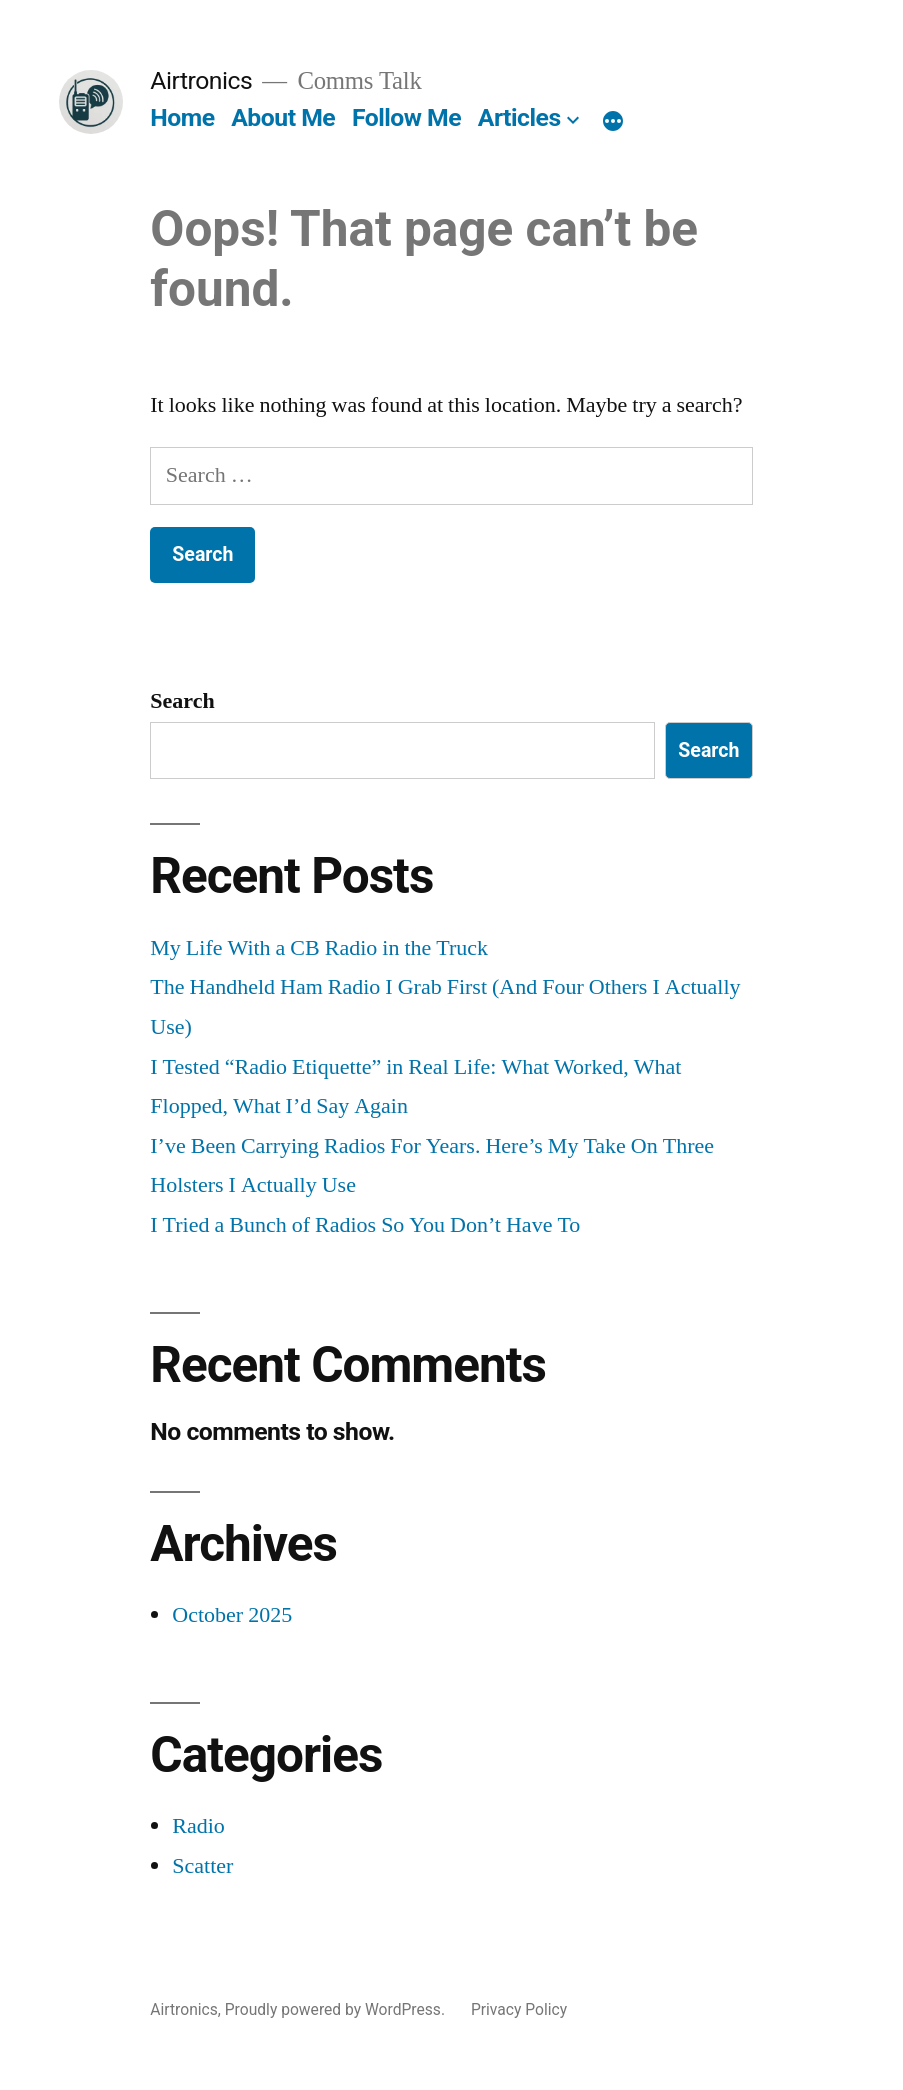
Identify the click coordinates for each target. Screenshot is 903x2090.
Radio (198, 1826)
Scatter (202, 1866)
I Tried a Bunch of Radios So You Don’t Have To (365, 1225)
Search (182, 701)
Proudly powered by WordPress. (337, 2009)
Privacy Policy (519, 2009)
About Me (283, 117)
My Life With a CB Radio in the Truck (319, 948)
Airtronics (201, 80)
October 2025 (232, 1615)
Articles (519, 117)
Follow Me (406, 117)
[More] (613, 122)
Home (182, 117)
